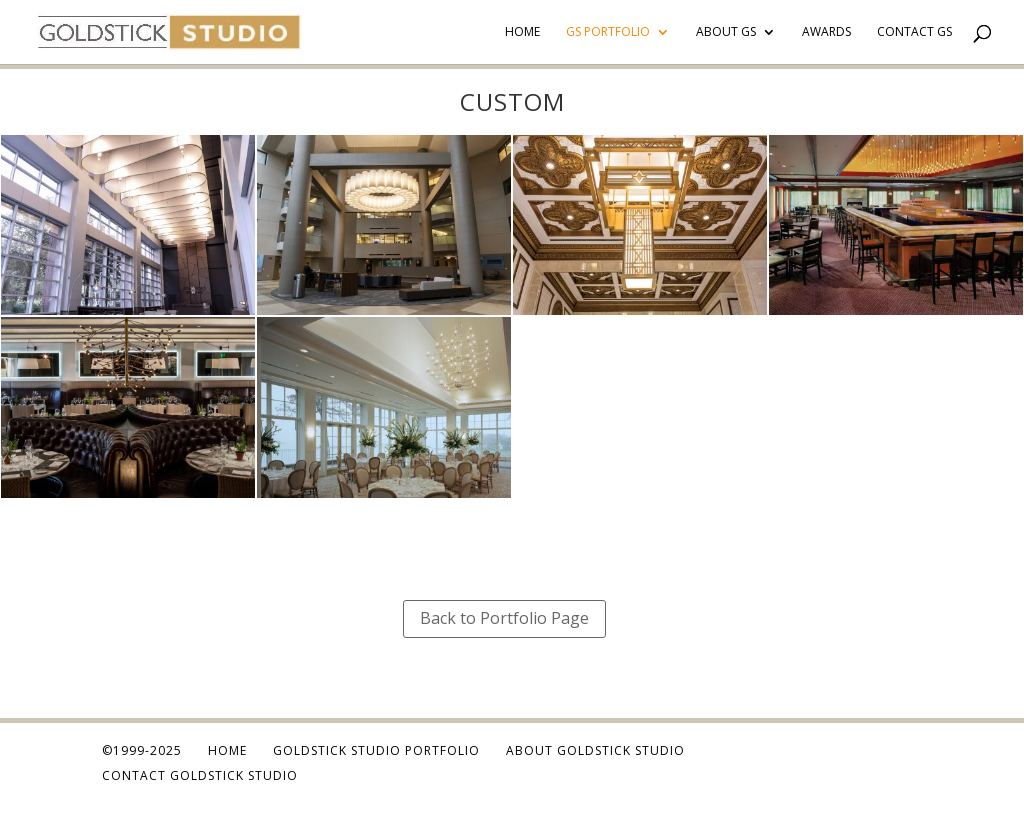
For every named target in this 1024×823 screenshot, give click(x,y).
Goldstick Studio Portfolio (376, 750)
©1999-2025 (142, 750)
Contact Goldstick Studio (200, 775)
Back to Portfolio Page (504, 618)
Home (522, 32)
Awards (826, 32)
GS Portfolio (608, 32)
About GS (726, 32)
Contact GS (914, 32)
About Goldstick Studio (595, 750)
